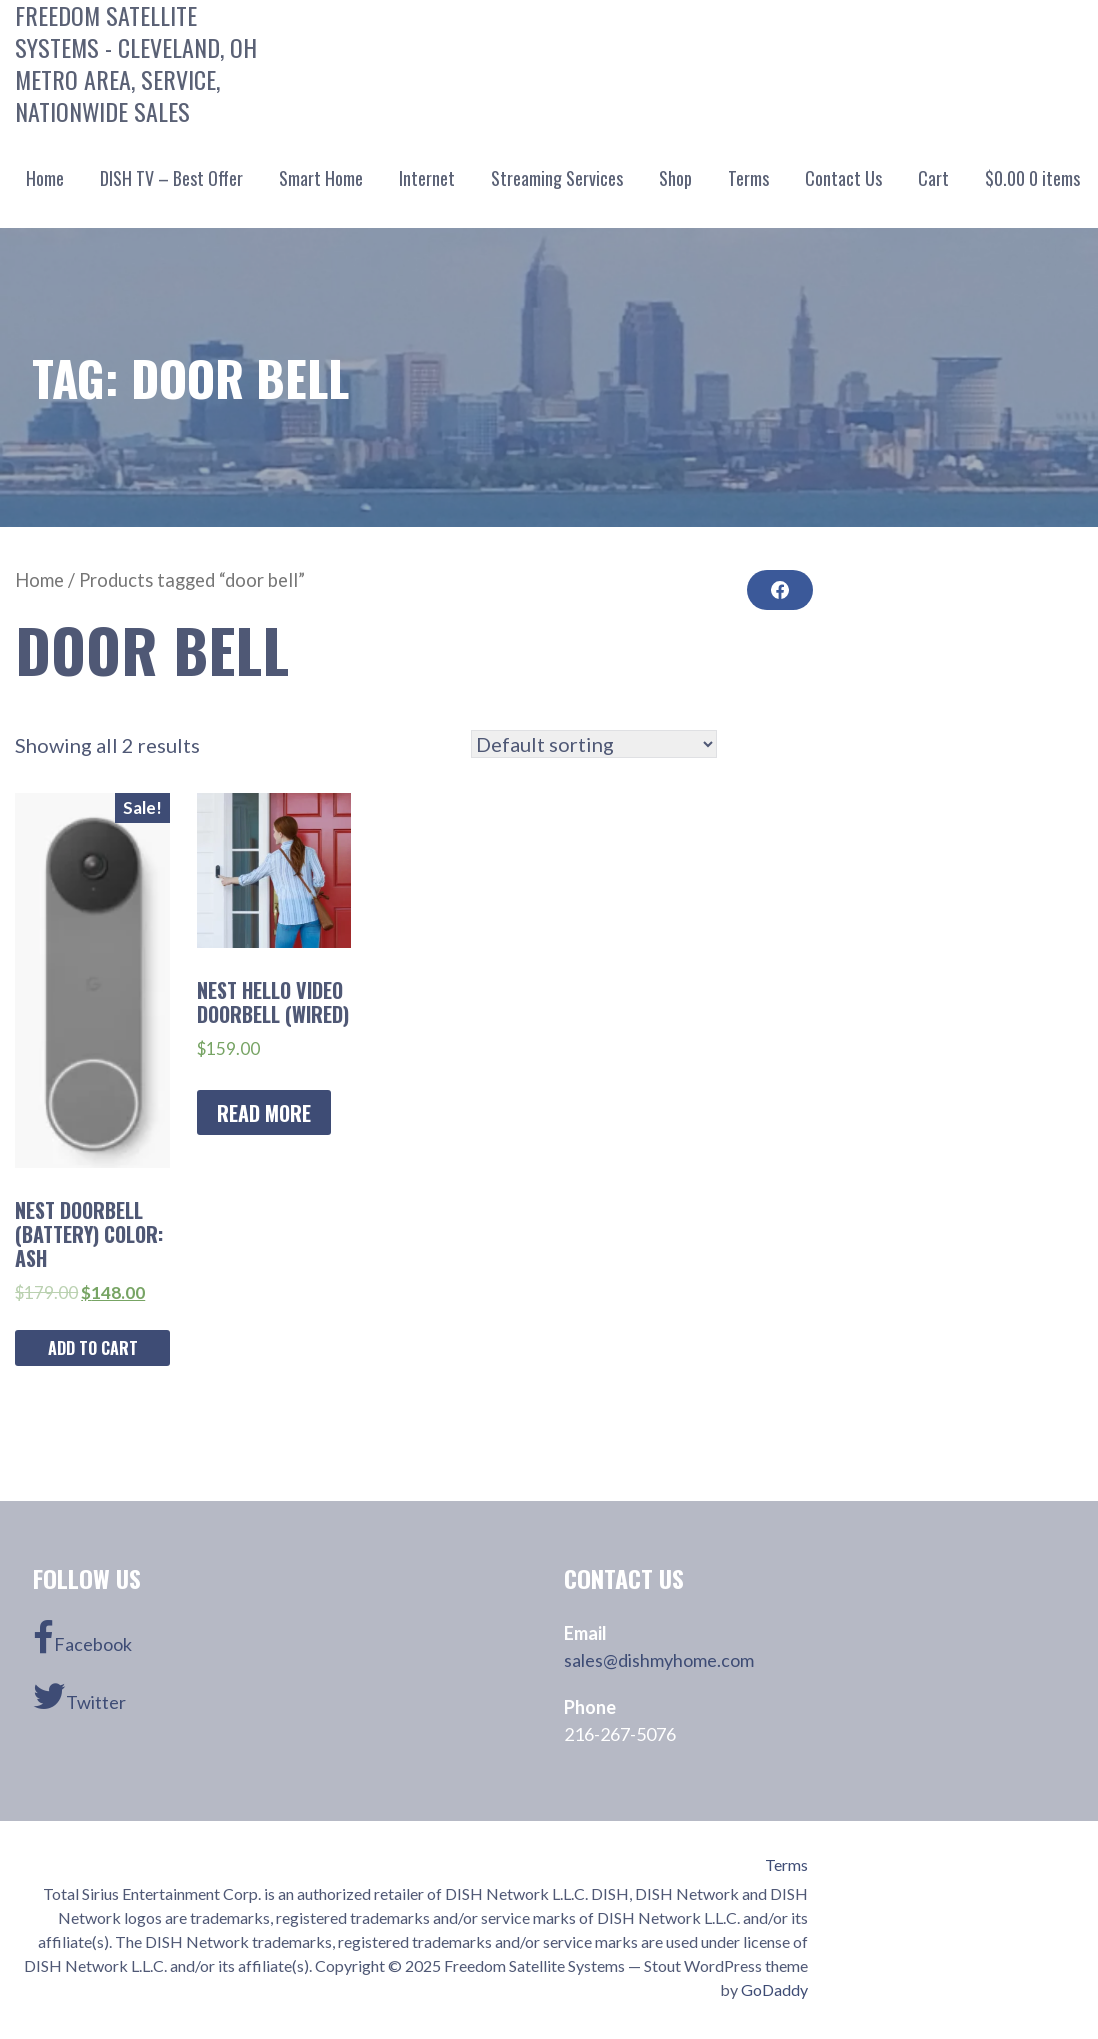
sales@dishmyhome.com (659, 1660)
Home (45, 178)
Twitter (79, 1696)
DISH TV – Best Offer (171, 178)
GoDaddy (774, 1989)
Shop (675, 178)
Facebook (82, 1638)
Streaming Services (557, 178)
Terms (748, 178)
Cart (933, 178)
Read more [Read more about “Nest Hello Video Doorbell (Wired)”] (264, 1113)
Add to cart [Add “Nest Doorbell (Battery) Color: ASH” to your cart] (93, 1348)
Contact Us (843, 178)
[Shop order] (594, 744)
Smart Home (321, 178)
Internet (427, 178)
